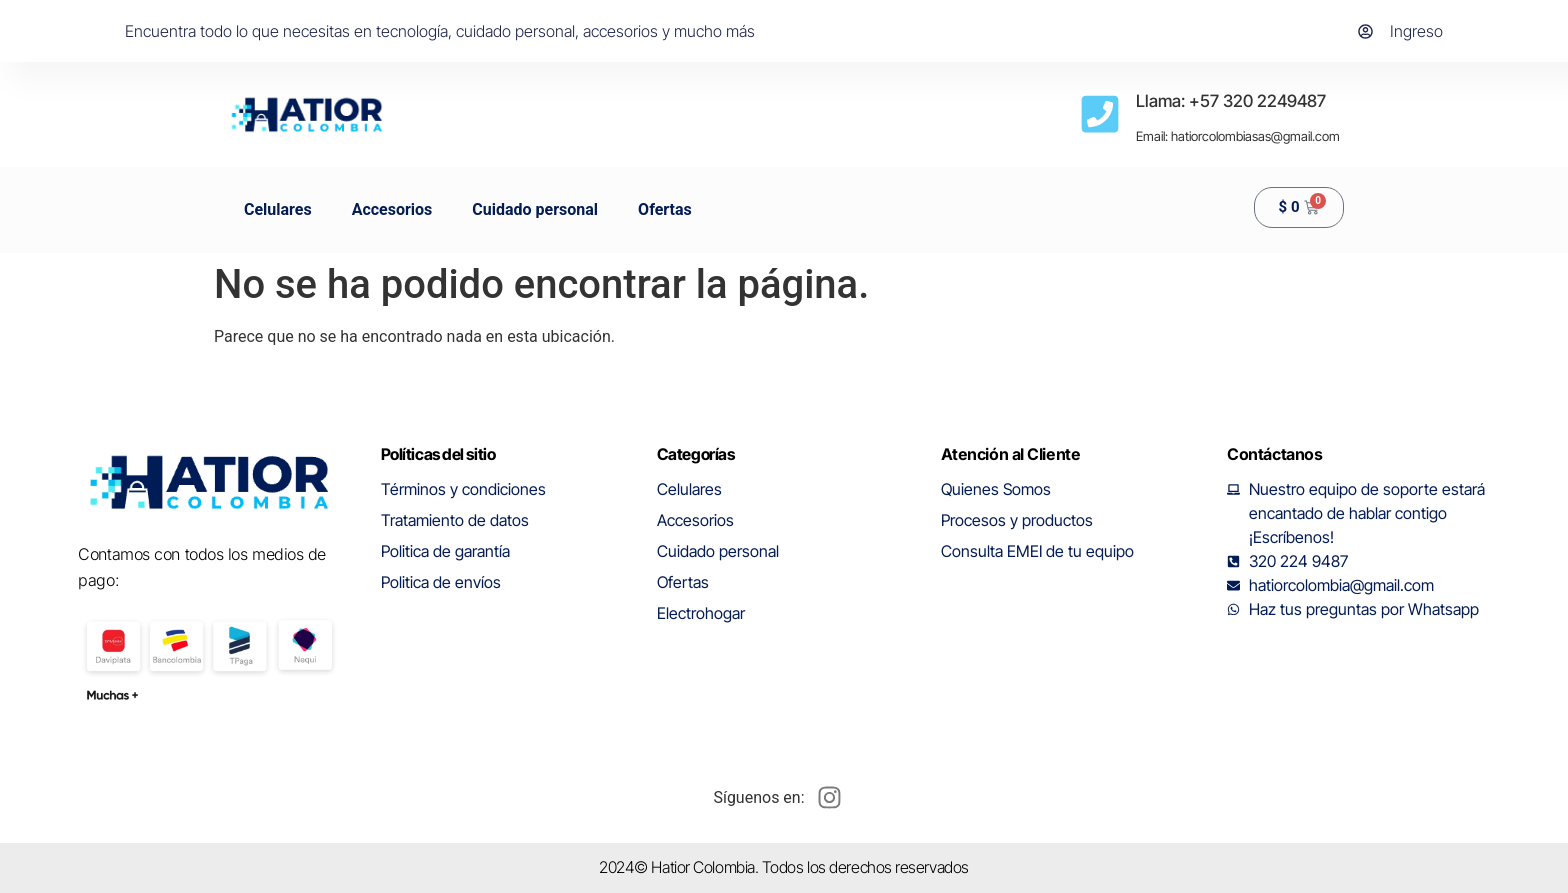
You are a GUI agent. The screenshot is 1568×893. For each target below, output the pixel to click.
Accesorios (392, 209)
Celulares (278, 209)
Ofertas (665, 209)
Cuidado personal (535, 209)
